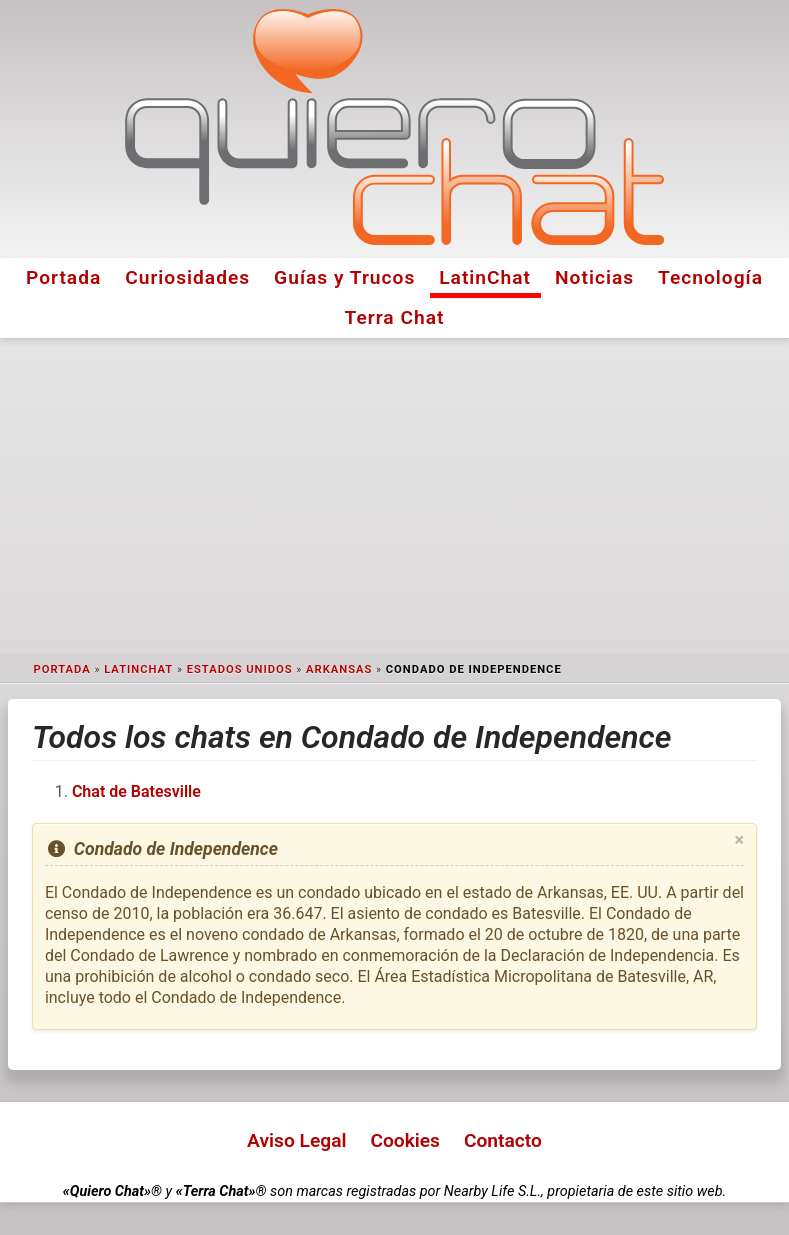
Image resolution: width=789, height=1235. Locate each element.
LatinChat (485, 277)
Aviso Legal (296, 1140)
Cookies (405, 1140)
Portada (63, 277)
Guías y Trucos (344, 277)
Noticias (594, 277)
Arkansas (339, 669)
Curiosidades (187, 277)
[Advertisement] (394, 496)
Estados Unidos (240, 669)
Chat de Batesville (136, 791)
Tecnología (710, 277)
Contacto (503, 1140)
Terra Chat (395, 317)
